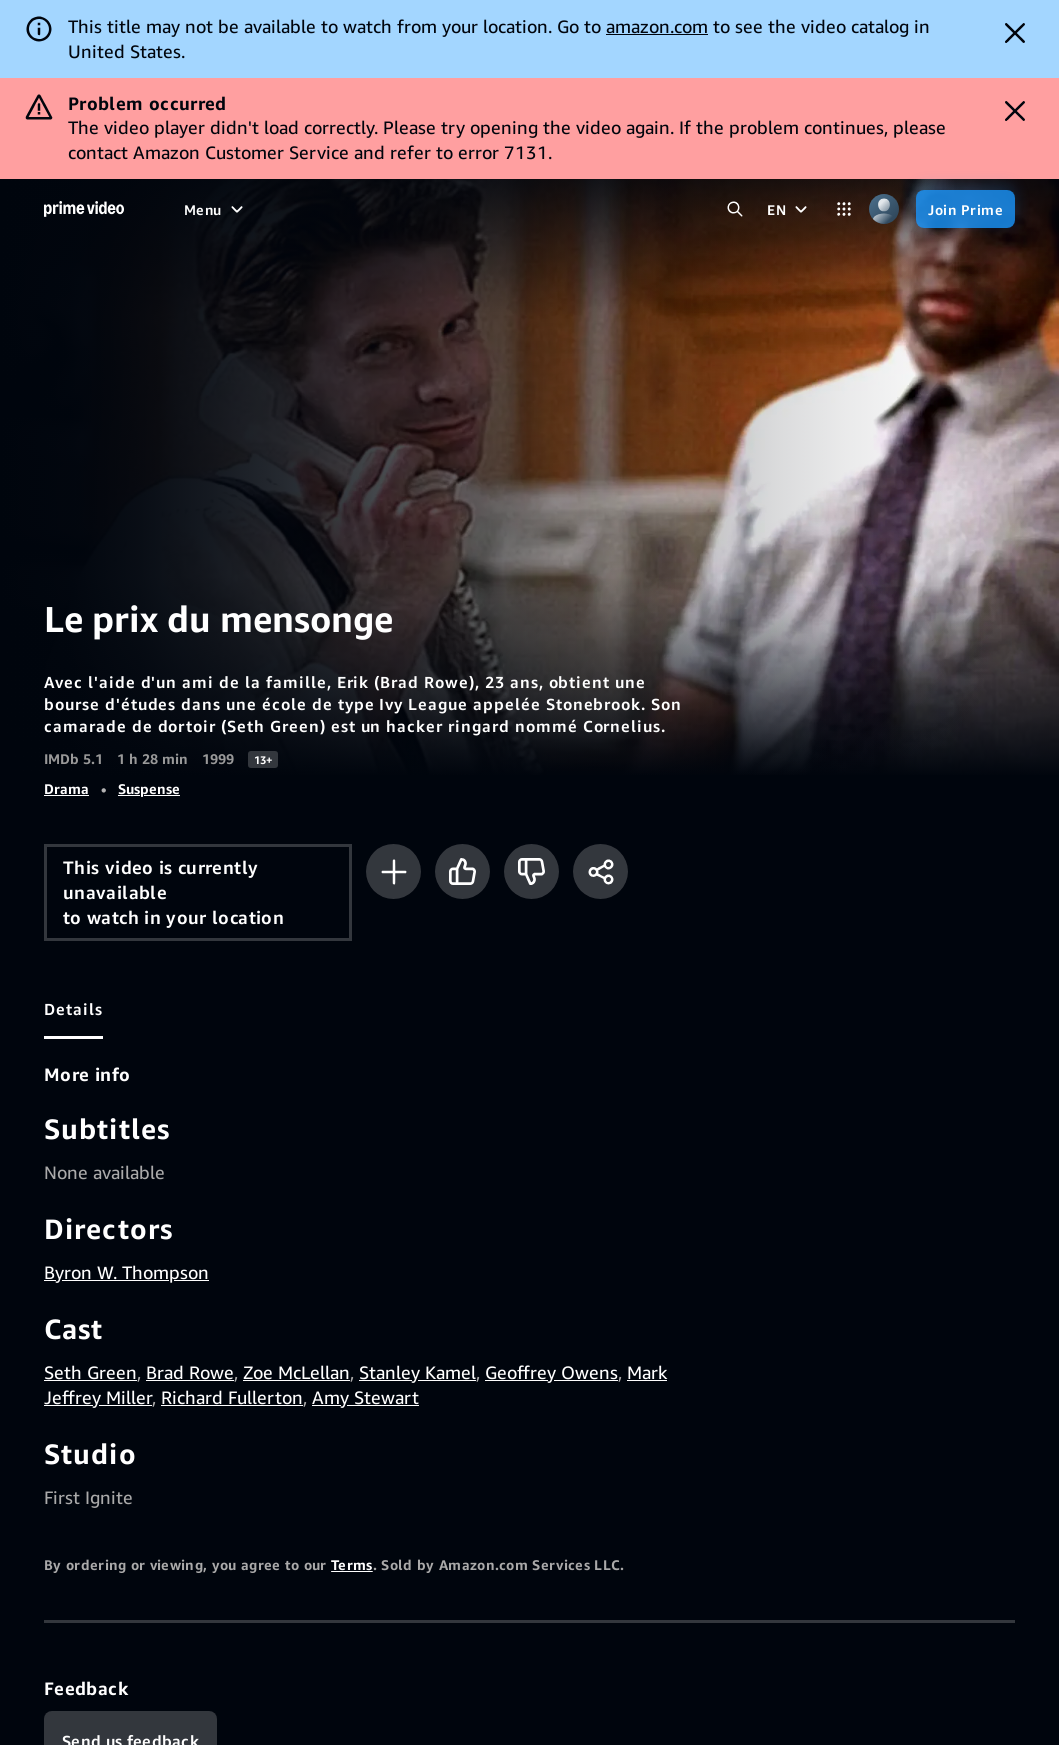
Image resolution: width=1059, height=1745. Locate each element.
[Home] (84, 209)
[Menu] (216, 209)
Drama (66, 788)
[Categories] (844, 209)
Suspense (149, 788)
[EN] (789, 209)
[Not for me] (531, 871)
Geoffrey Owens (551, 1372)
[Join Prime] (965, 209)
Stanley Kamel (417, 1372)
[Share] (600, 871)
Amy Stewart (365, 1397)
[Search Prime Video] (735, 209)
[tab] (73, 1009)
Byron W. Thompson (126, 1272)
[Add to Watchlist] (393, 871)
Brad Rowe (190, 1372)
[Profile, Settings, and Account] (884, 209)
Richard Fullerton (232, 1397)
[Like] (462, 871)
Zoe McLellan (296, 1372)
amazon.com (657, 26)
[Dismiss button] (1015, 33)
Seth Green (90, 1372)
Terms (352, 1564)
